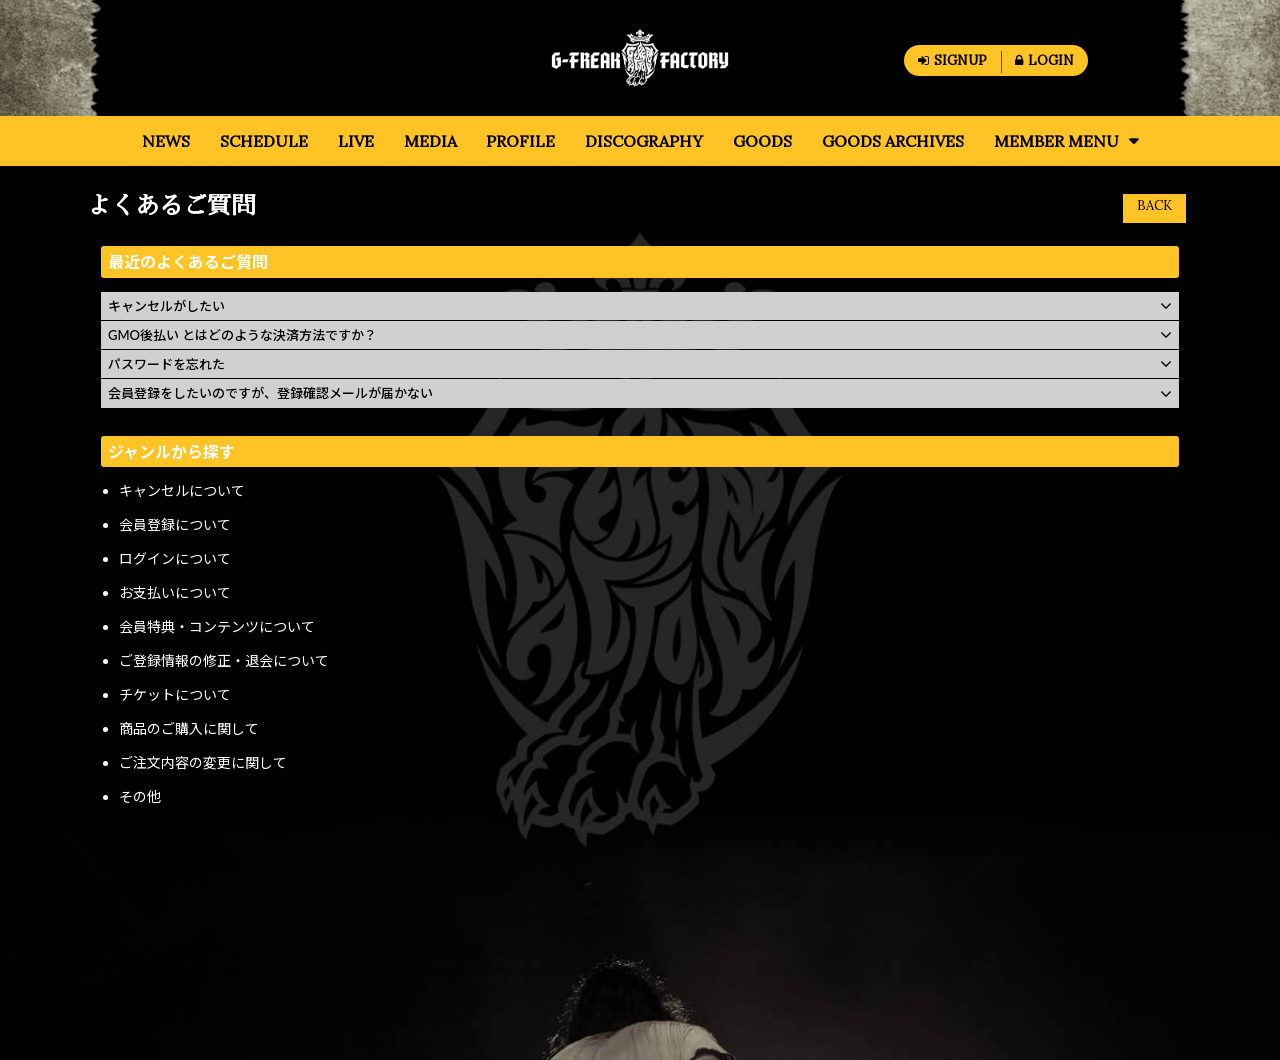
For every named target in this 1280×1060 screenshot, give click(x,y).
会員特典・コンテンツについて (217, 626)
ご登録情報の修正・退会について (224, 660)
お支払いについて (175, 592)
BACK (1154, 205)
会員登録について (175, 524)
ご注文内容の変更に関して (203, 762)
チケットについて (175, 694)
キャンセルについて (182, 490)
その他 (140, 796)
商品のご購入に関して (189, 728)
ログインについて (175, 558)
